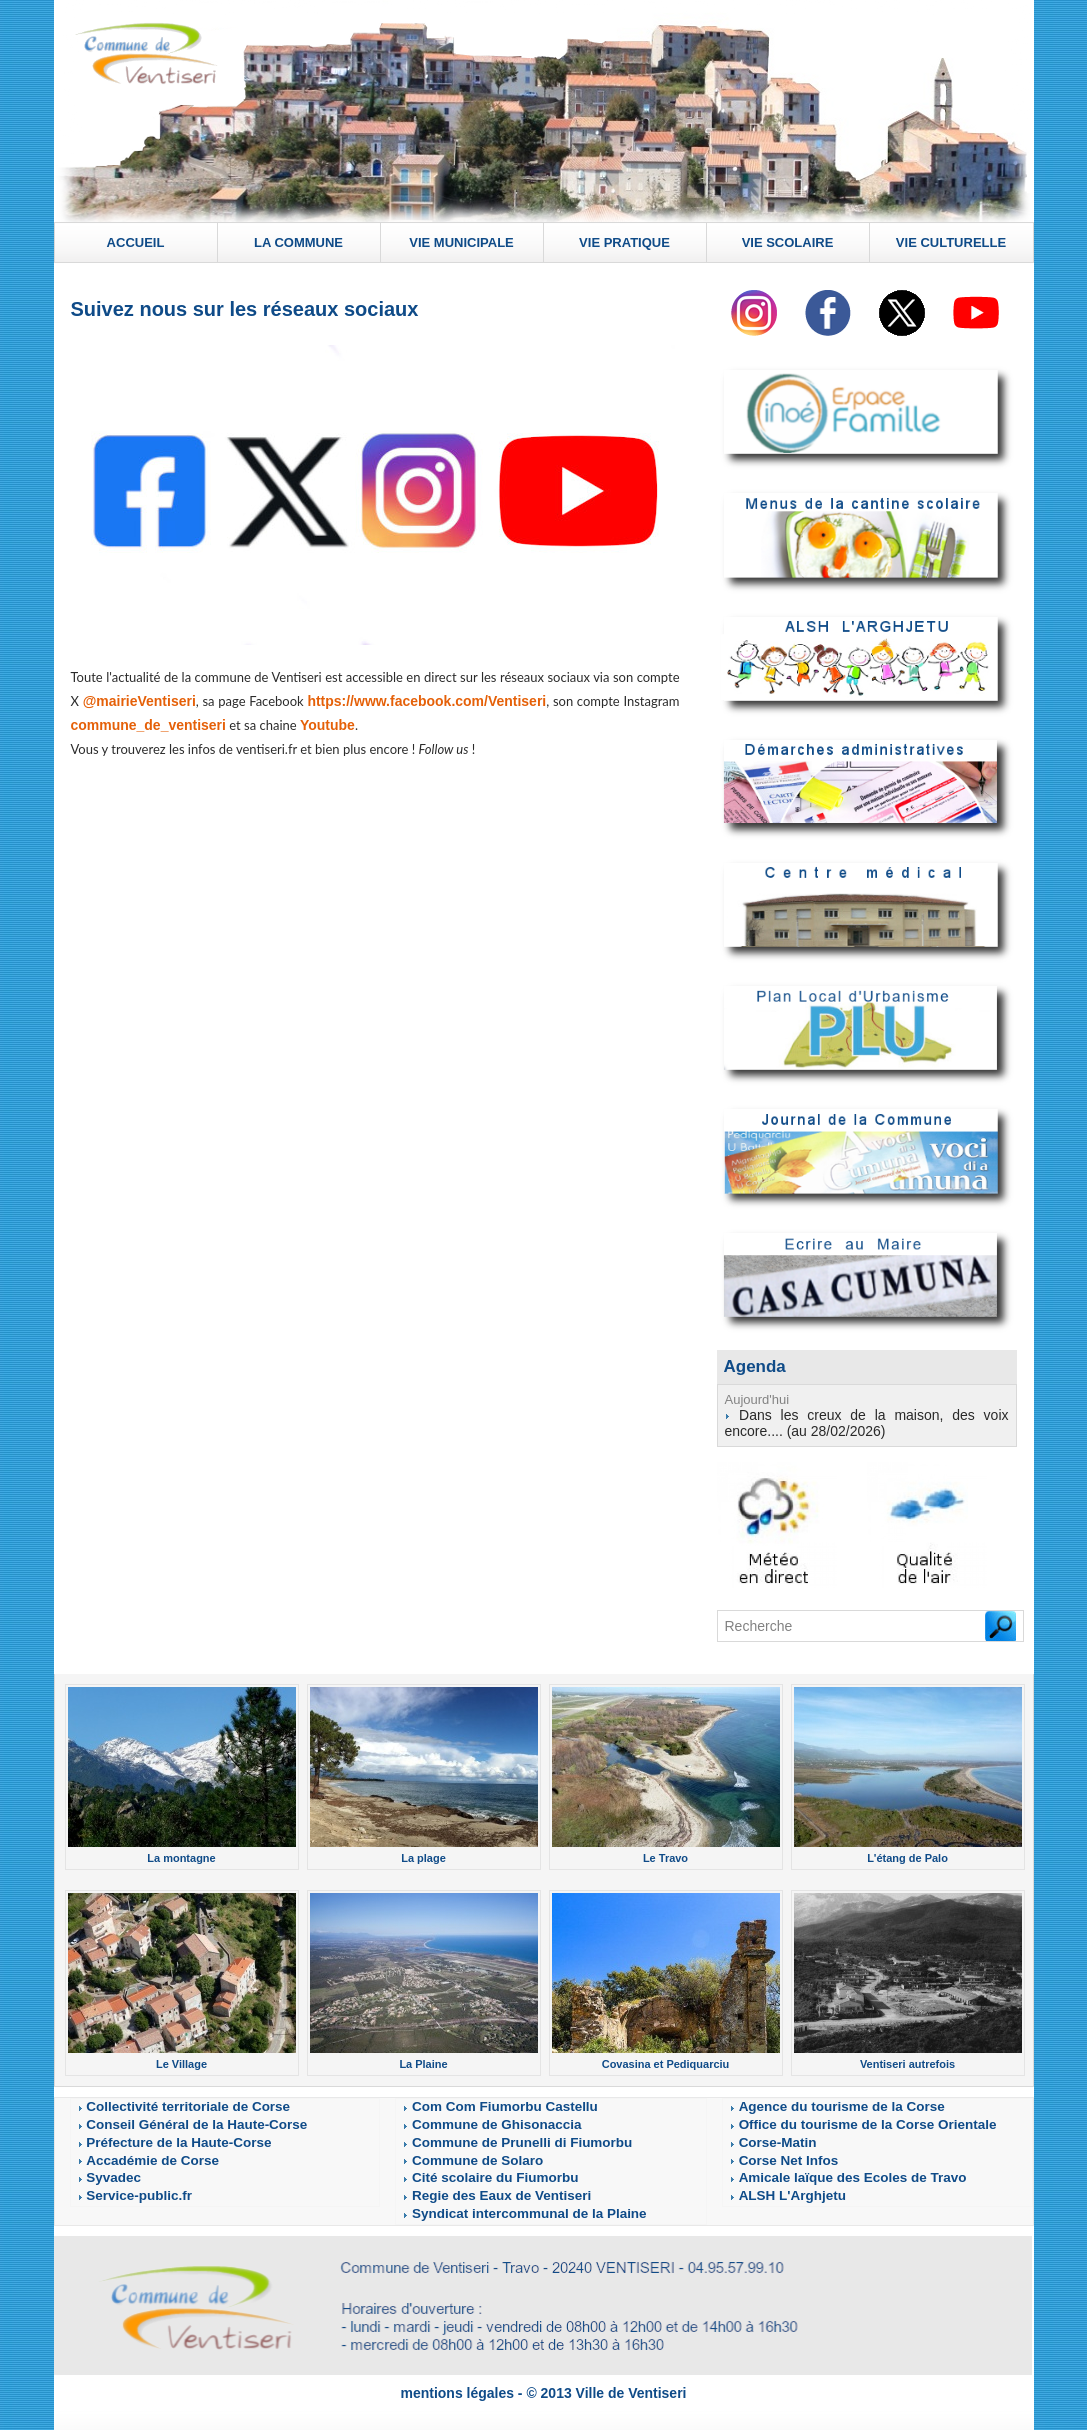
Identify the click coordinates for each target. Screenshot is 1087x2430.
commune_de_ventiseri (143, 725)
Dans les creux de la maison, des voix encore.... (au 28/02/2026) (867, 1420)
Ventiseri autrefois (907, 2057)
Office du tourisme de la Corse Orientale (834, 2115)
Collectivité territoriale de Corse (161, 2098)
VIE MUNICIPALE (461, 242)
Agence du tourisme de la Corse (814, 2098)
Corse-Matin (768, 2132)
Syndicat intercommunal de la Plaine (499, 2200)
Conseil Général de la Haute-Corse (168, 2115)
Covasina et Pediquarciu (665, 2057)
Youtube (314, 725)
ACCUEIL (136, 242)
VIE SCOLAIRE (788, 242)
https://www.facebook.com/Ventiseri (426, 701)
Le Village (182, 2057)
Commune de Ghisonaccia (475, 2115)
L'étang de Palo (907, 1853)
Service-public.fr (125, 2183)
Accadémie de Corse (135, 2149)
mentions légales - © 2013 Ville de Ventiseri (543, 2377)
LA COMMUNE (298, 242)
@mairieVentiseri (138, 701)
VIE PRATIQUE (624, 242)
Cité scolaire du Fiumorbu (473, 2166)
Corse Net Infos (776, 2149)
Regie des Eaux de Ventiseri (478, 2183)
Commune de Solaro (460, 2149)
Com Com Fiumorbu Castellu (481, 2098)
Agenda (753, 1365)
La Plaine (424, 2057)
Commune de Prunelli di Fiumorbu (493, 2132)
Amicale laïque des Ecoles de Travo (822, 2166)
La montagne (181, 1853)
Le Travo (665, 1853)
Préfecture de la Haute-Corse (154, 2132)
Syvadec (106, 2166)
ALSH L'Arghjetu (778, 2183)
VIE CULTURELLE (951, 242)
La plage (423, 1853)
